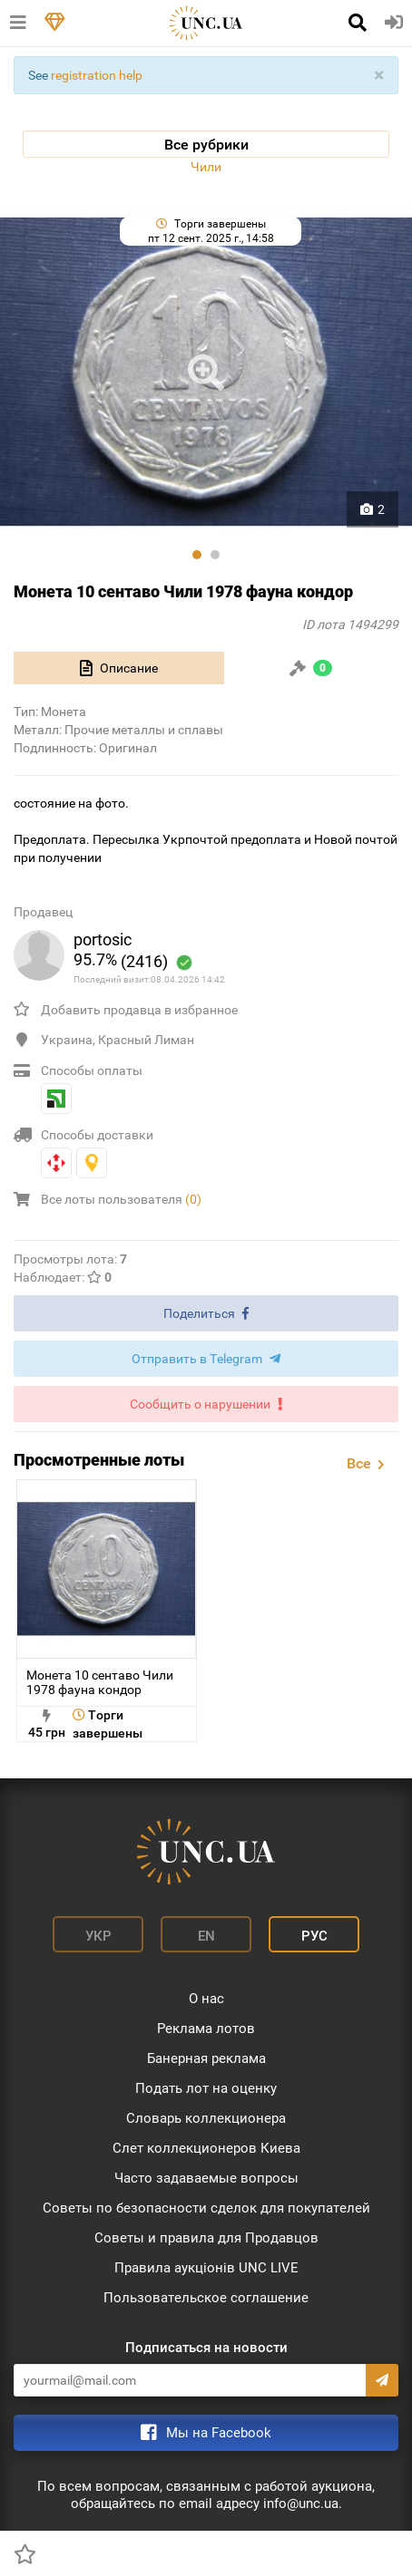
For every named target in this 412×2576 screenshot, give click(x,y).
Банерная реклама (206, 2058)
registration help (96, 75)
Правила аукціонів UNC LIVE (206, 2268)
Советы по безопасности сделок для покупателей (206, 2208)
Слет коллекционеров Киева (206, 2148)
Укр (98, 1936)
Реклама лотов (206, 2028)
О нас (206, 1998)
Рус (314, 1936)
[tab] (119, 668)
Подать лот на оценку (206, 2088)
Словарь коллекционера (206, 2118)
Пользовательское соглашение (206, 2298)
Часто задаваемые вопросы (206, 2178)
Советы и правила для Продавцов (206, 2238)
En (206, 1936)
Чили (206, 167)
